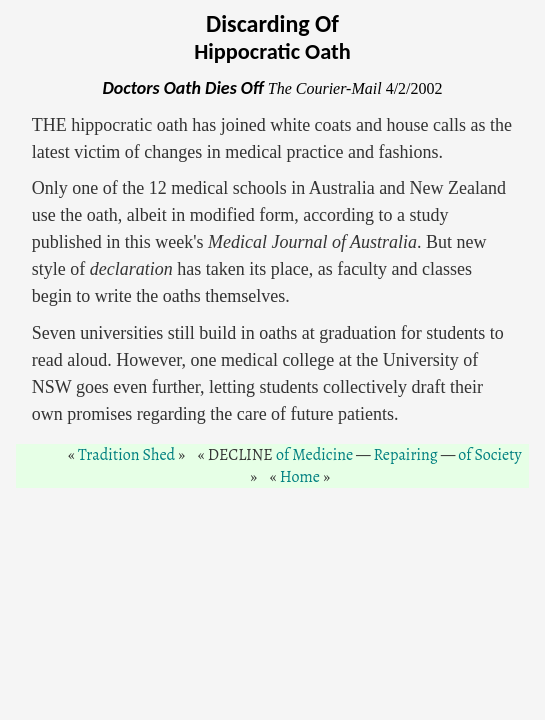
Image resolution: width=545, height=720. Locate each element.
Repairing (406, 455)
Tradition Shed (126, 455)
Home (300, 477)
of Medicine (314, 455)
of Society (489, 455)
